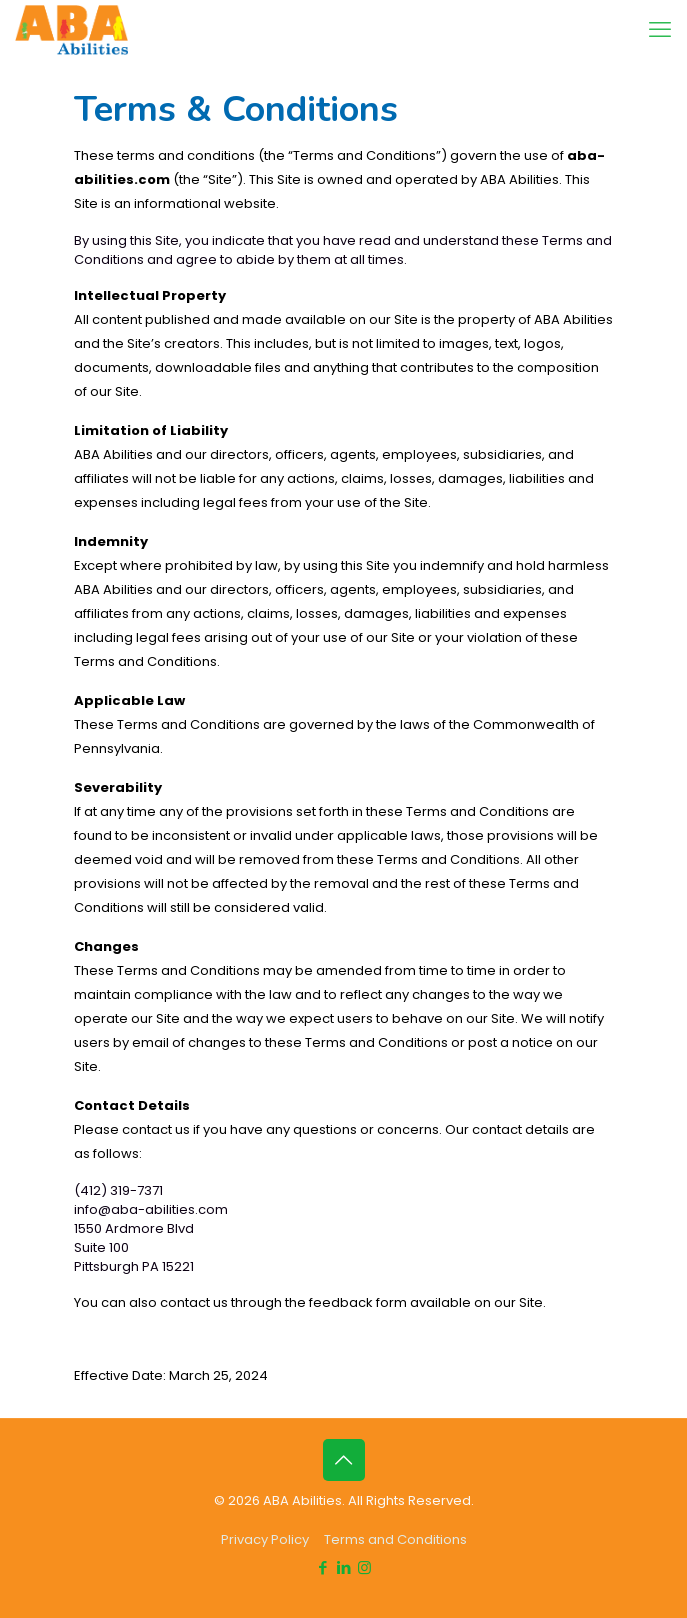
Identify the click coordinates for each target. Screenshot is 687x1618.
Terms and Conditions (395, 1539)
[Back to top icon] (344, 1460)
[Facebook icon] (322, 1567)
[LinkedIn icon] (343, 1567)
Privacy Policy (265, 1539)
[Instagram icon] (364, 1567)
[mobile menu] (660, 30)
